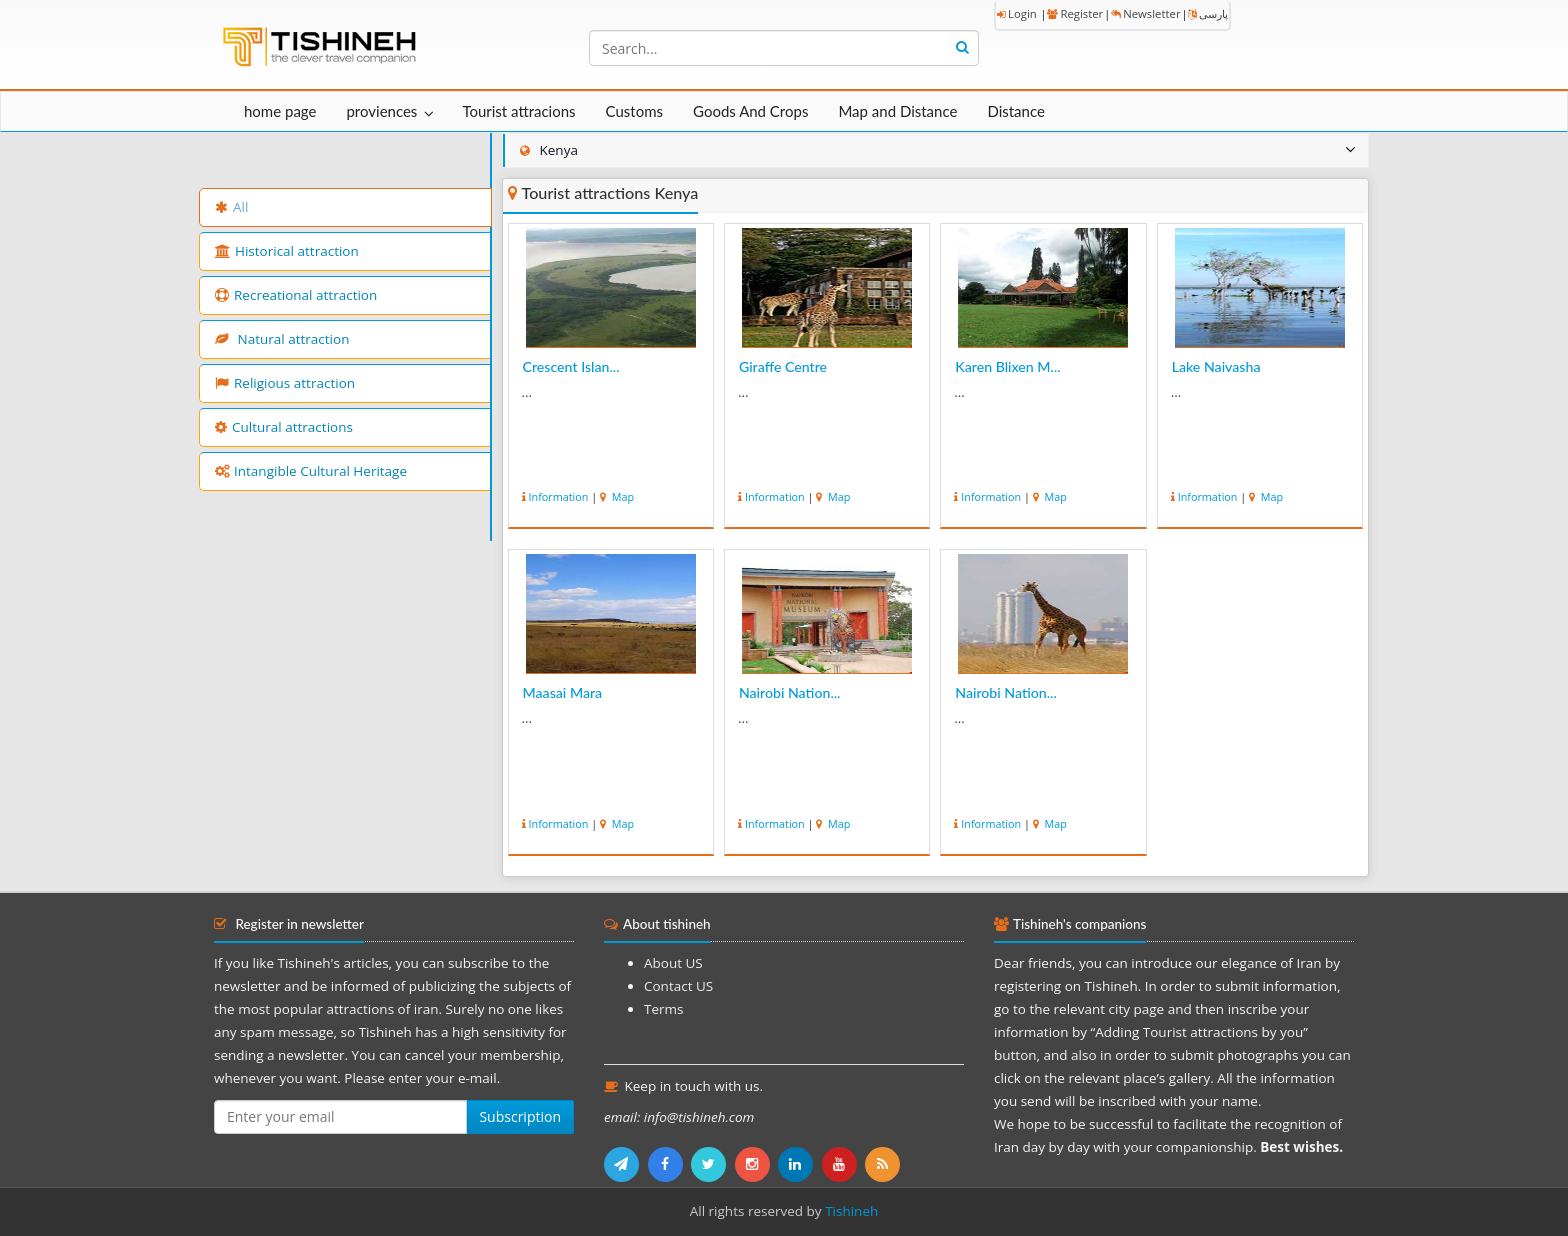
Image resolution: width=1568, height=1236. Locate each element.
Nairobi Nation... (790, 692)
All (231, 207)
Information (559, 496)
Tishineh (851, 1211)
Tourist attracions (518, 111)
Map (621, 496)
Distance (1016, 111)
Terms (663, 1009)
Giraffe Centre (783, 366)
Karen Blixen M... (1007, 366)
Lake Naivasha (1216, 366)
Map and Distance (897, 111)
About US (673, 963)
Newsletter (1145, 13)
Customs (634, 111)
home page (280, 111)
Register (1075, 13)
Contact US (678, 986)
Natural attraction (282, 339)
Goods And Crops (750, 111)
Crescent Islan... (571, 366)
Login (1017, 13)
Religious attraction (285, 383)
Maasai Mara (563, 692)
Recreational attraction (296, 295)
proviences (381, 111)
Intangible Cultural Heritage (311, 471)
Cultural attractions (284, 427)
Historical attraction (287, 251)
